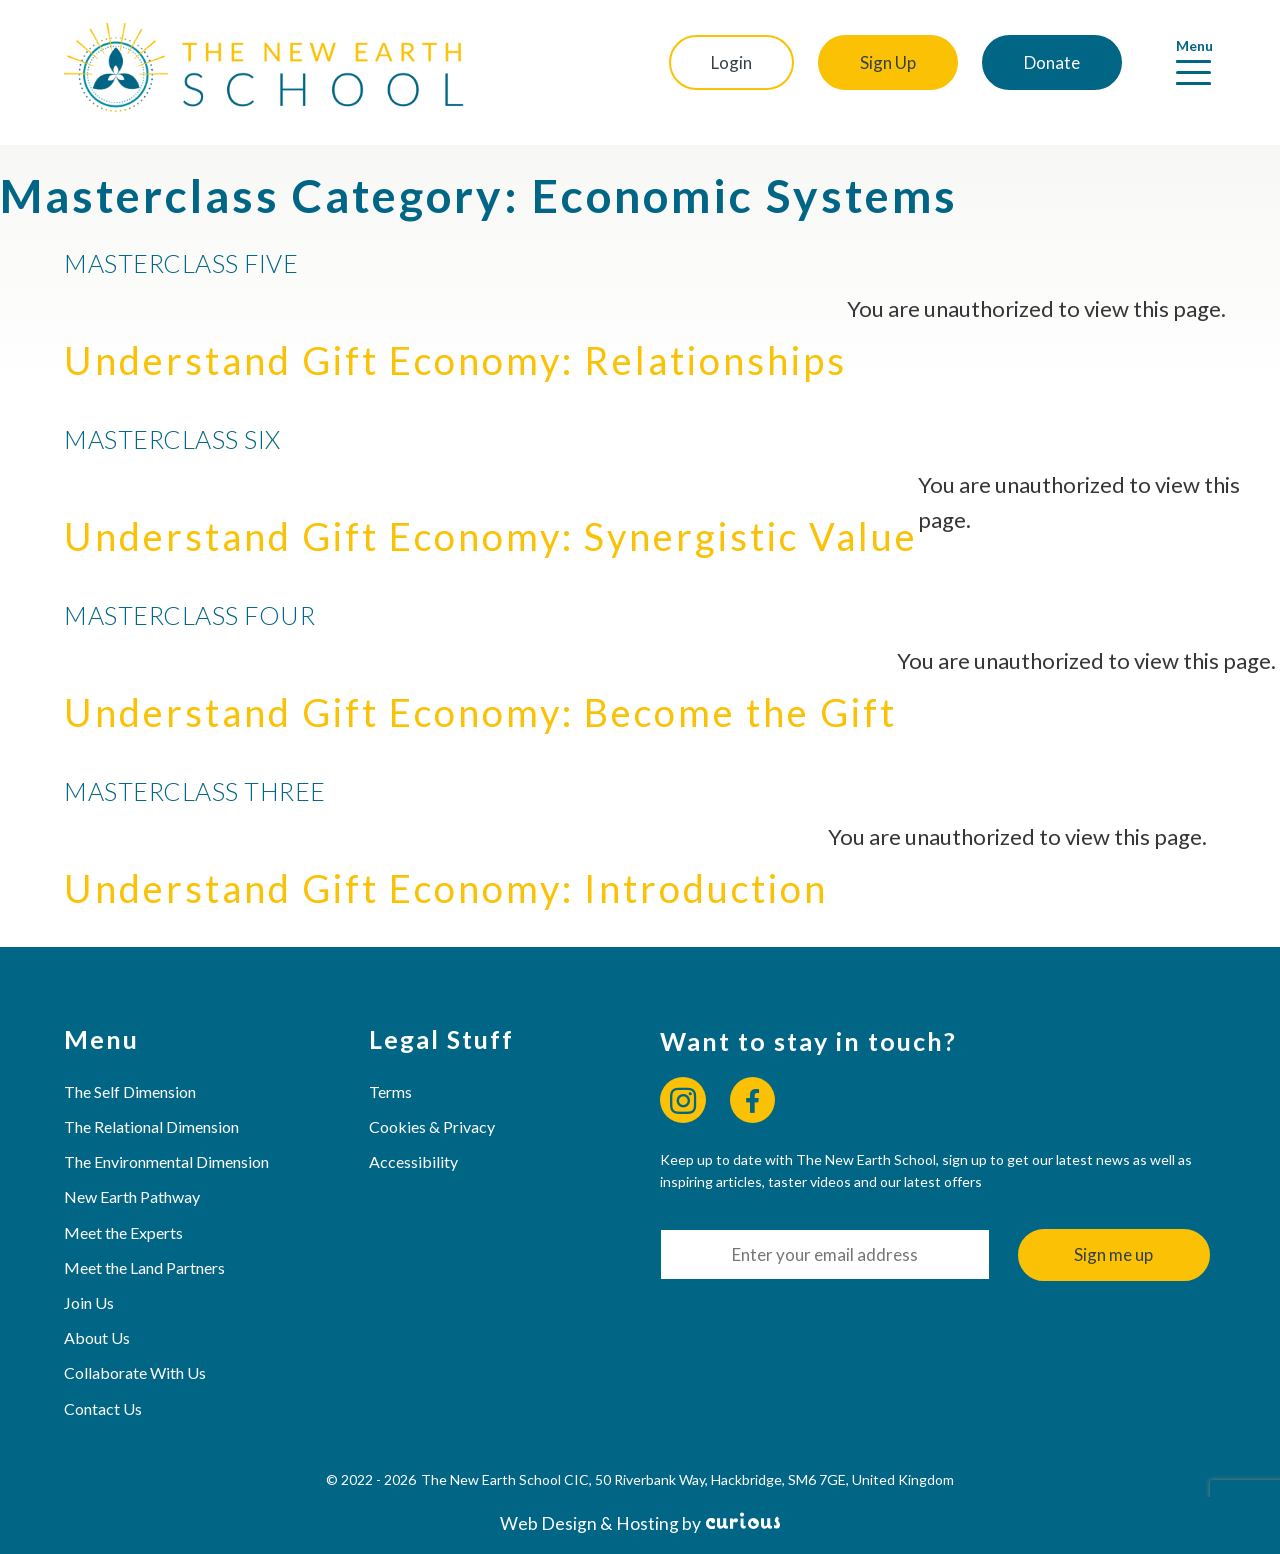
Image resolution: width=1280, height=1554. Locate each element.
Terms (390, 1091)
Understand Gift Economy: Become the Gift (480, 712)
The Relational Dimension (151, 1126)
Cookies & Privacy (432, 1126)
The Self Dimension (130, 1091)
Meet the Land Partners (144, 1267)
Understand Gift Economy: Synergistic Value (491, 536)
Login (731, 62)
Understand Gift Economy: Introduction (446, 888)
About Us (97, 1337)
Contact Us (103, 1408)
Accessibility (413, 1161)
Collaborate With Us (135, 1372)
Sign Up (888, 62)
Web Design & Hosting (589, 1523)
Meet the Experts (123, 1232)
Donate (1052, 62)
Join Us (89, 1302)
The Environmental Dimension (166, 1161)
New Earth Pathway (132, 1196)
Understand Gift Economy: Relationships (455, 360)
